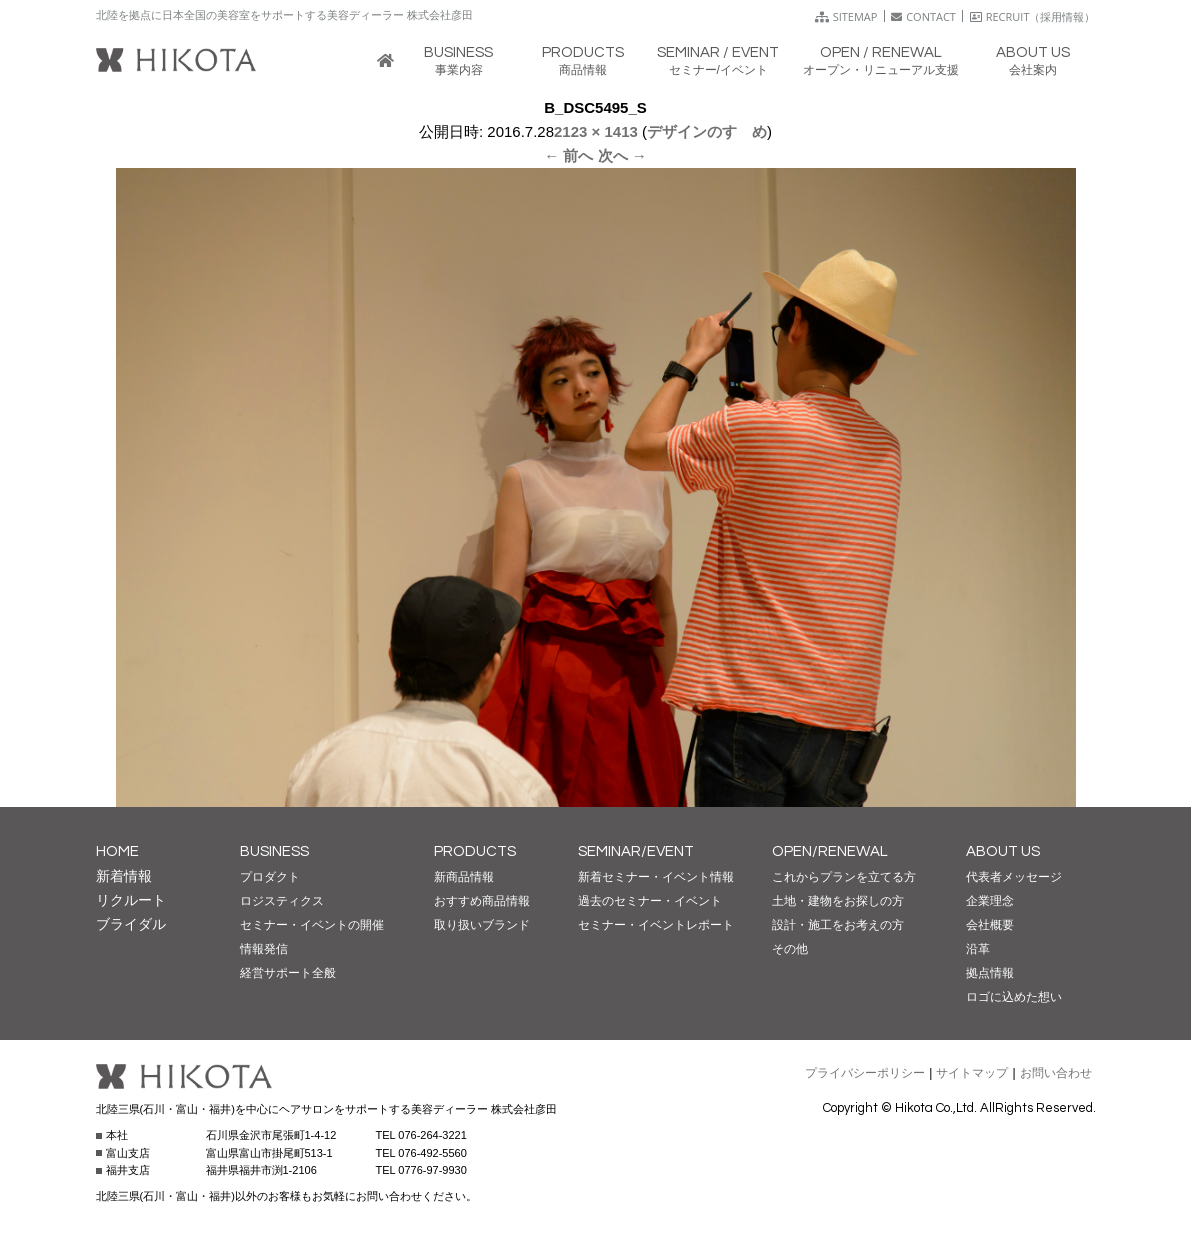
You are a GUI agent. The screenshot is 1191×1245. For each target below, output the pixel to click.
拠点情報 (990, 973)
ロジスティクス (282, 901)
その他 (790, 949)
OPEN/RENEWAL (830, 851)
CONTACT (923, 16)
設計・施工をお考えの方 (838, 925)
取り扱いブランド (482, 925)
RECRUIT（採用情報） (1033, 16)
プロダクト (270, 877)
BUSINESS (274, 851)
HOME (117, 851)
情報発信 (264, 949)
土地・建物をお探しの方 (838, 901)
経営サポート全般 (288, 973)
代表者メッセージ (1014, 877)
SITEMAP (846, 16)
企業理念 (990, 901)
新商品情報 (464, 877)
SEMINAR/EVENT (636, 851)
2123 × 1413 (596, 131)
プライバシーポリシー (865, 1073)
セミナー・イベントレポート (656, 925)
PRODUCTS (475, 851)
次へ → (622, 155)
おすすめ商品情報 (482, 901)
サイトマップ (972, 1073)
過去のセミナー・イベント (650, 901)
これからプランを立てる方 (844, 877)
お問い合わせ (1056, 1073)
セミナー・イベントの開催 (312, 925)
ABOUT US (1003, 851)
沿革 (978, 949)
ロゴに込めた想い (1014, 997)
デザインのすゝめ (707, 131)
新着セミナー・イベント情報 (656, 877)
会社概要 (990, 925)
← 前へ (568, 155)
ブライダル (131, 924)
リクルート (131, 900)
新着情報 (124, 876)
